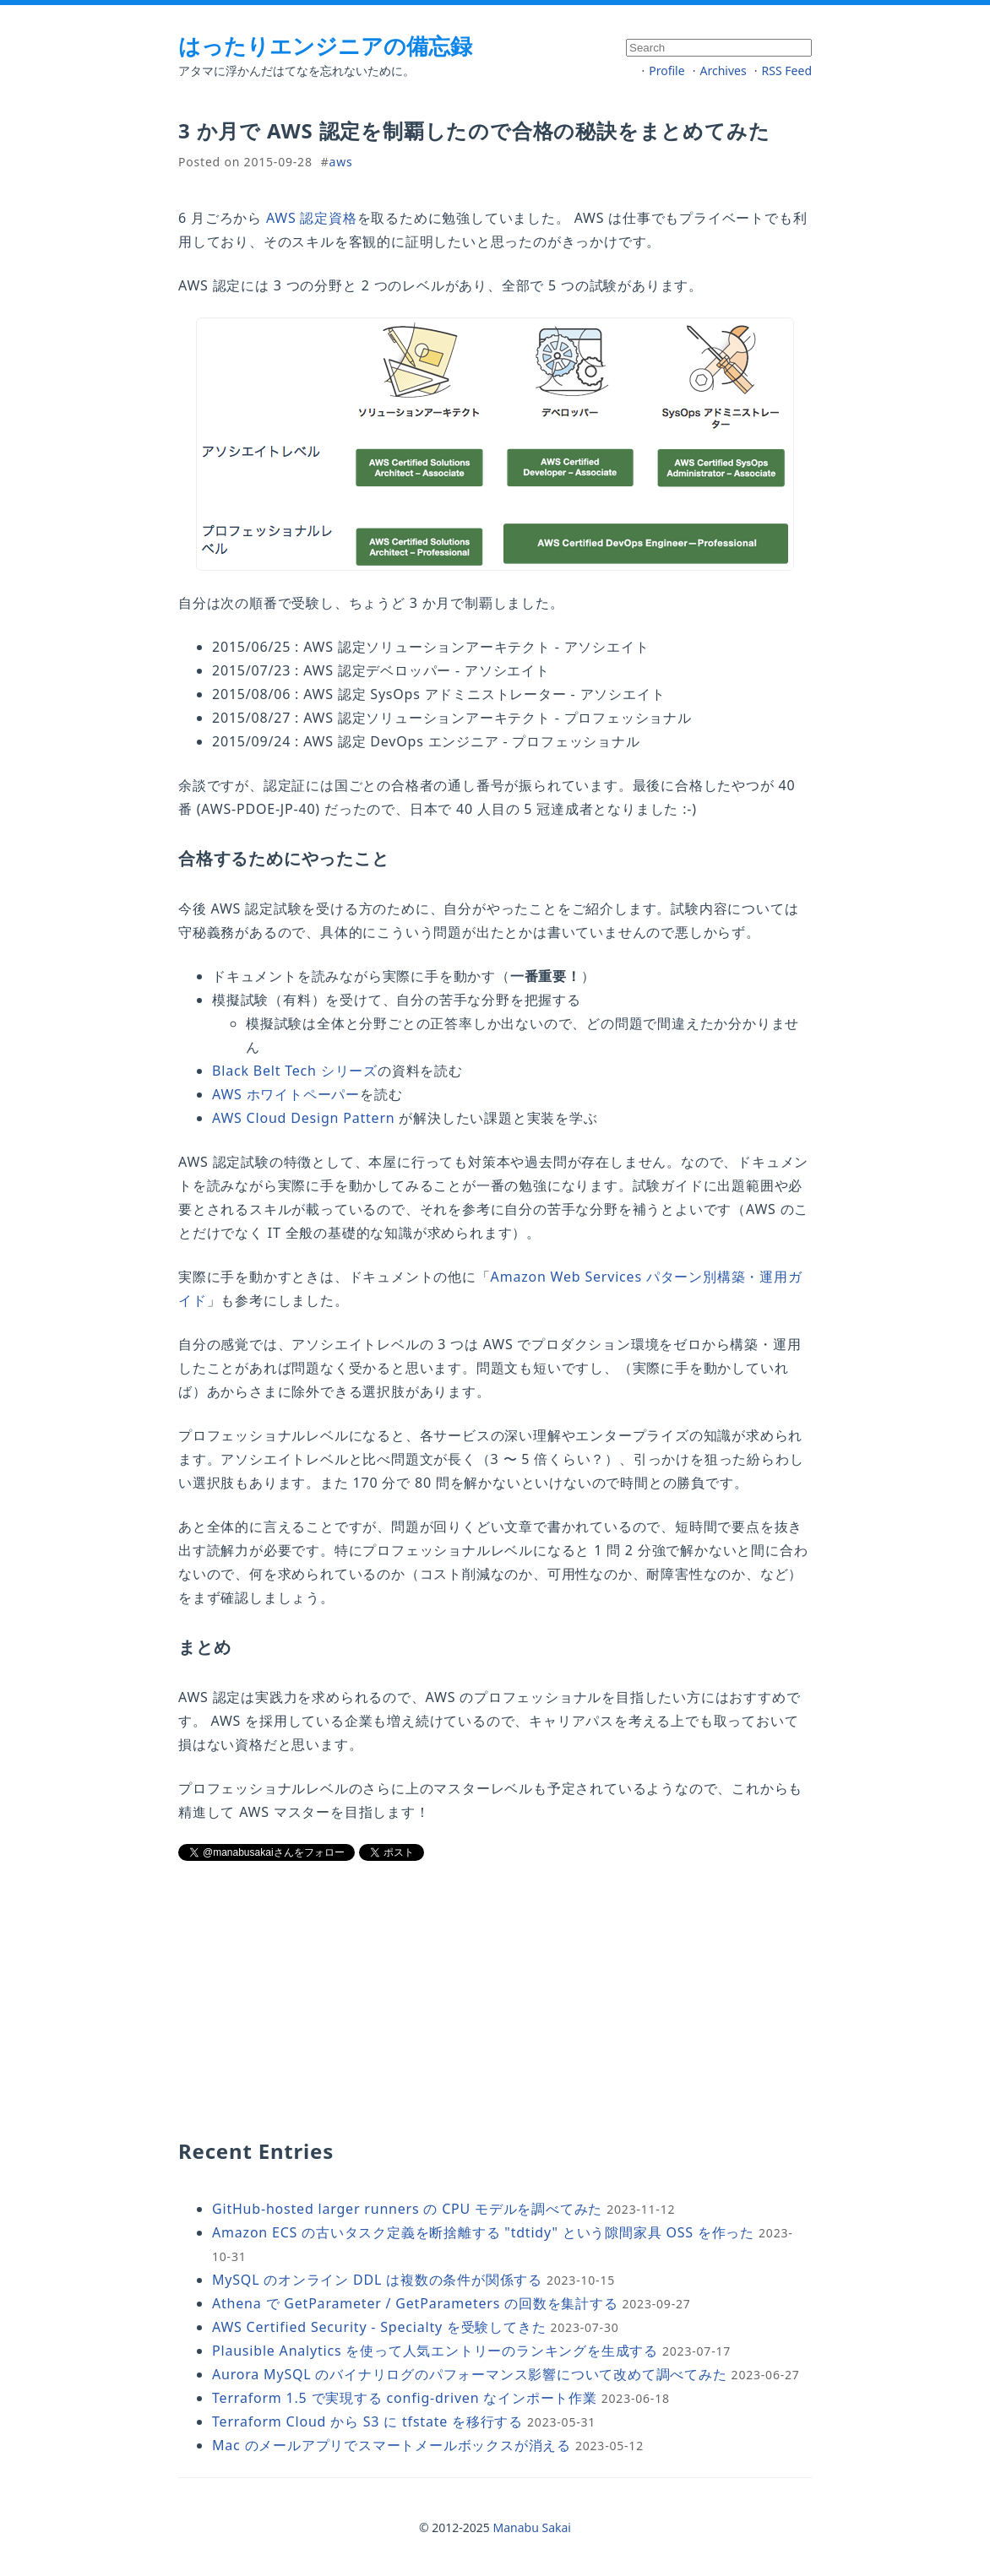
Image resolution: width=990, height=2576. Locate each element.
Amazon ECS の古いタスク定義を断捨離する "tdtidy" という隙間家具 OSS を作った (483, 2232)
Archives (723, 70)
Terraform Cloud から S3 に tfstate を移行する (367, 2421)
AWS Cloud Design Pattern (303, 1118)
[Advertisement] (351, 1998)
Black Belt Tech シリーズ (295, 1070)
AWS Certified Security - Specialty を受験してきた (379, 2327)
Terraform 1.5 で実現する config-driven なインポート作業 (404, 2398)
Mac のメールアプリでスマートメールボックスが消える (391, 2445)
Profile (666, 70)
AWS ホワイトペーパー (286, 1094)
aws (341, 162)
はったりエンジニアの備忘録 (325, 45)
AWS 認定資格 (311, 218)
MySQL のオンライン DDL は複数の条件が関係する (377, 2279)
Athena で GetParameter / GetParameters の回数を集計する (415, 2303)
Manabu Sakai (532, 2527)
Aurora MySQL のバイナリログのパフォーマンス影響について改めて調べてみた (469, 2374)
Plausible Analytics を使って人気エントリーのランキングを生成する (435, 2350)
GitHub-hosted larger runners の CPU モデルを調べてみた (407, 2208)
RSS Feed (787, 70)
